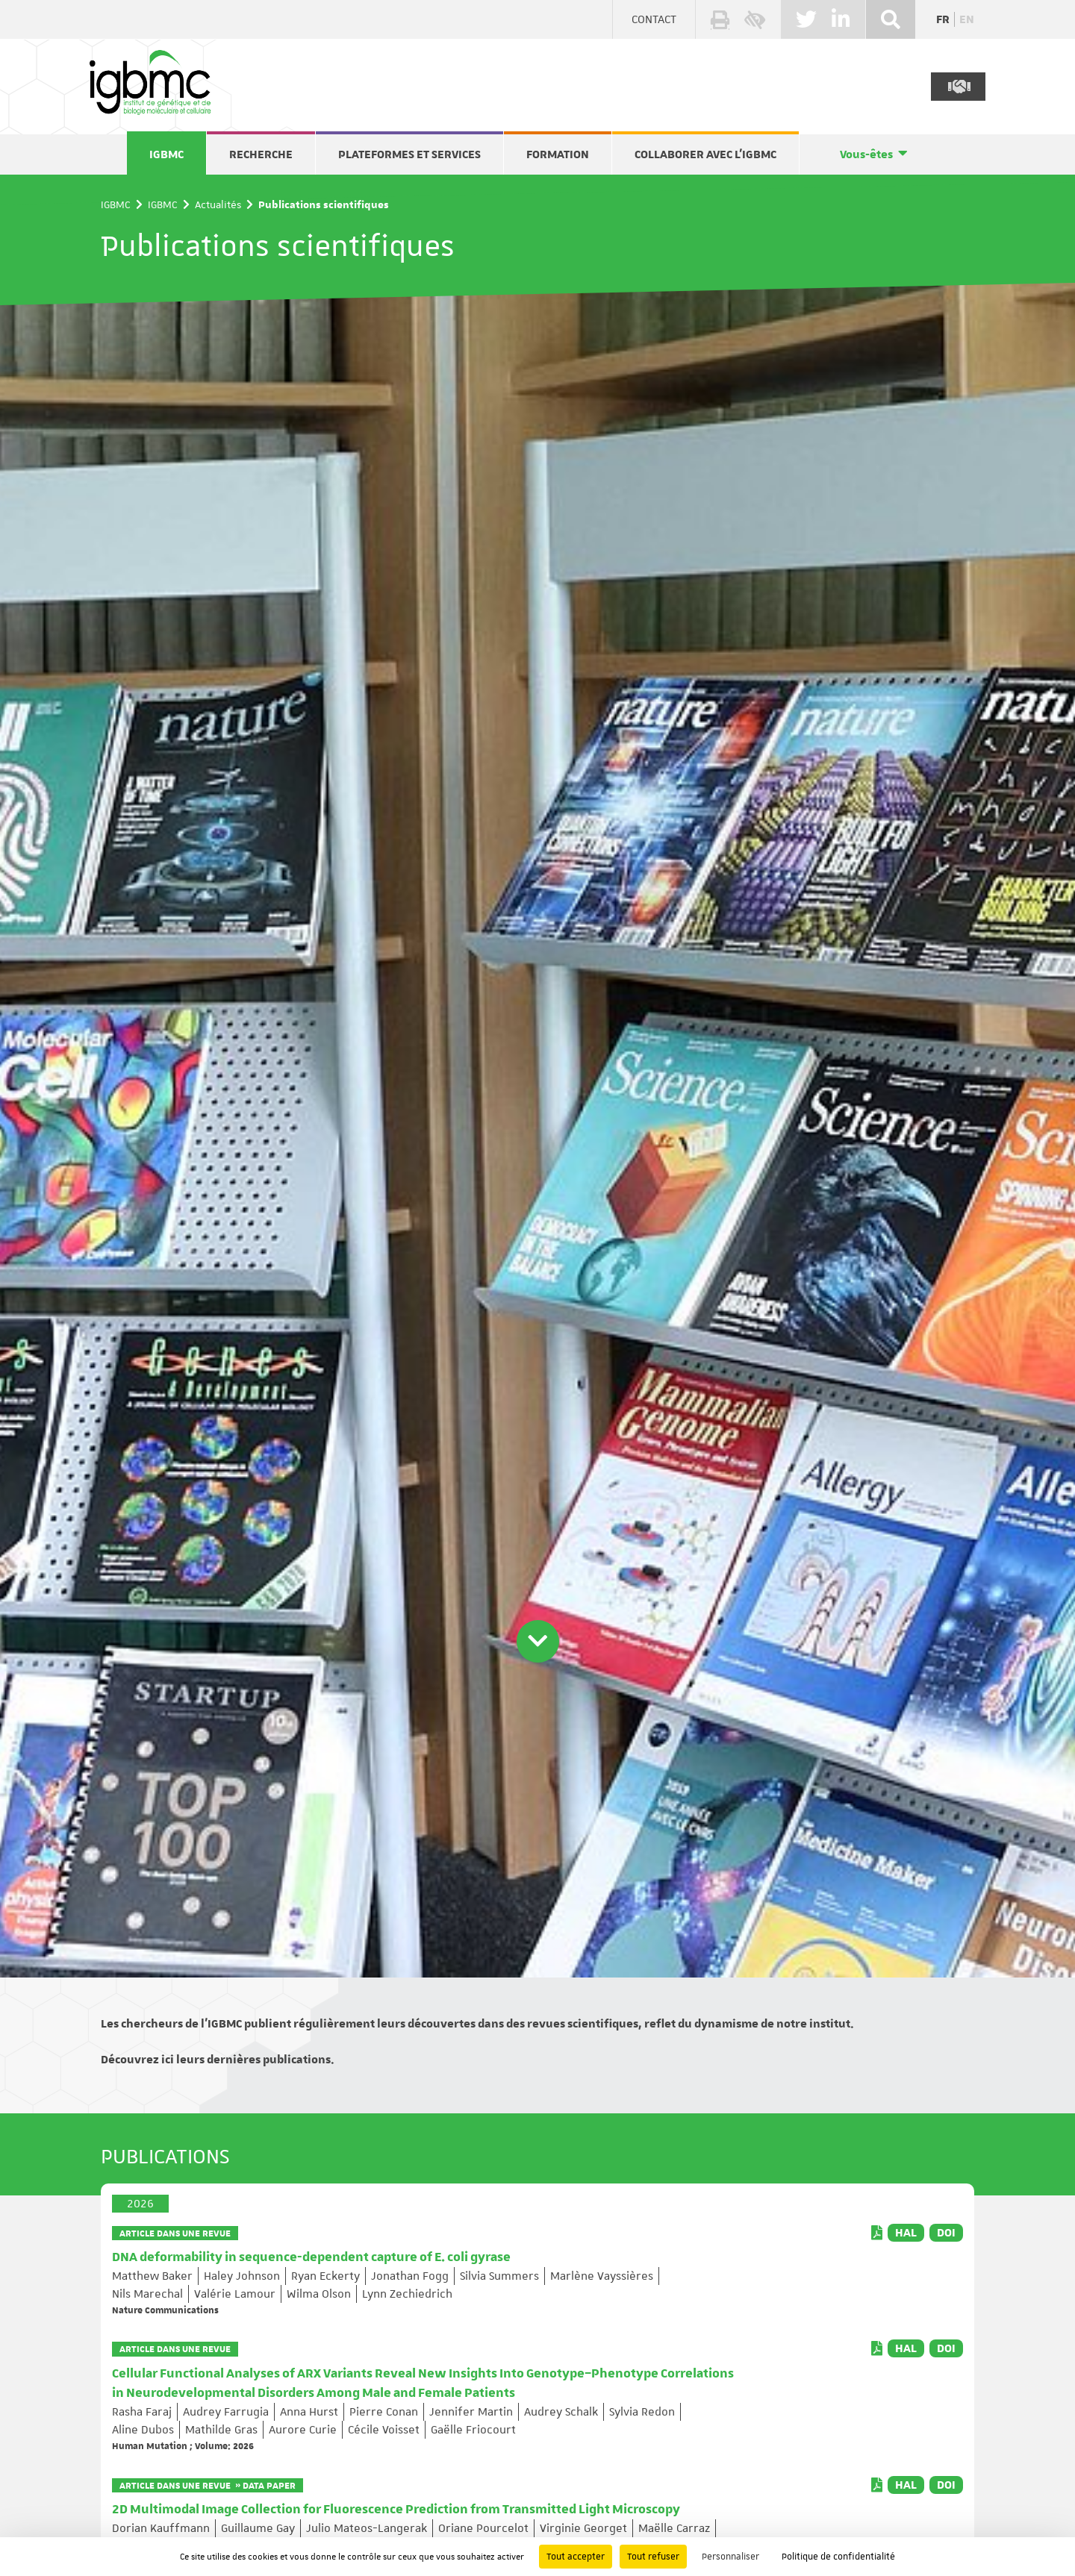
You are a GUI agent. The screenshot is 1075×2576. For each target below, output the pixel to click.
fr (943, 19)
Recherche (261, 154)
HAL (906, 2232)
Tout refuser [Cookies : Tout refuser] (653, 2557)
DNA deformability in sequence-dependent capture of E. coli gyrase (311, 2257)
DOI (946, 2232)
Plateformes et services (409, 154)
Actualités (218, 204)
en (966, 19)
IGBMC (166, 154)
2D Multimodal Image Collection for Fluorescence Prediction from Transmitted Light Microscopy (396, 2509)
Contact (654, 19)
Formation (557, 154)
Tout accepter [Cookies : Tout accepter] (575, 2557)
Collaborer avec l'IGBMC (705, 154)
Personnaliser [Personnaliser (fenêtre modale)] (730, 2557)
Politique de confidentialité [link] (838, 2557)
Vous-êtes (866, 154)
